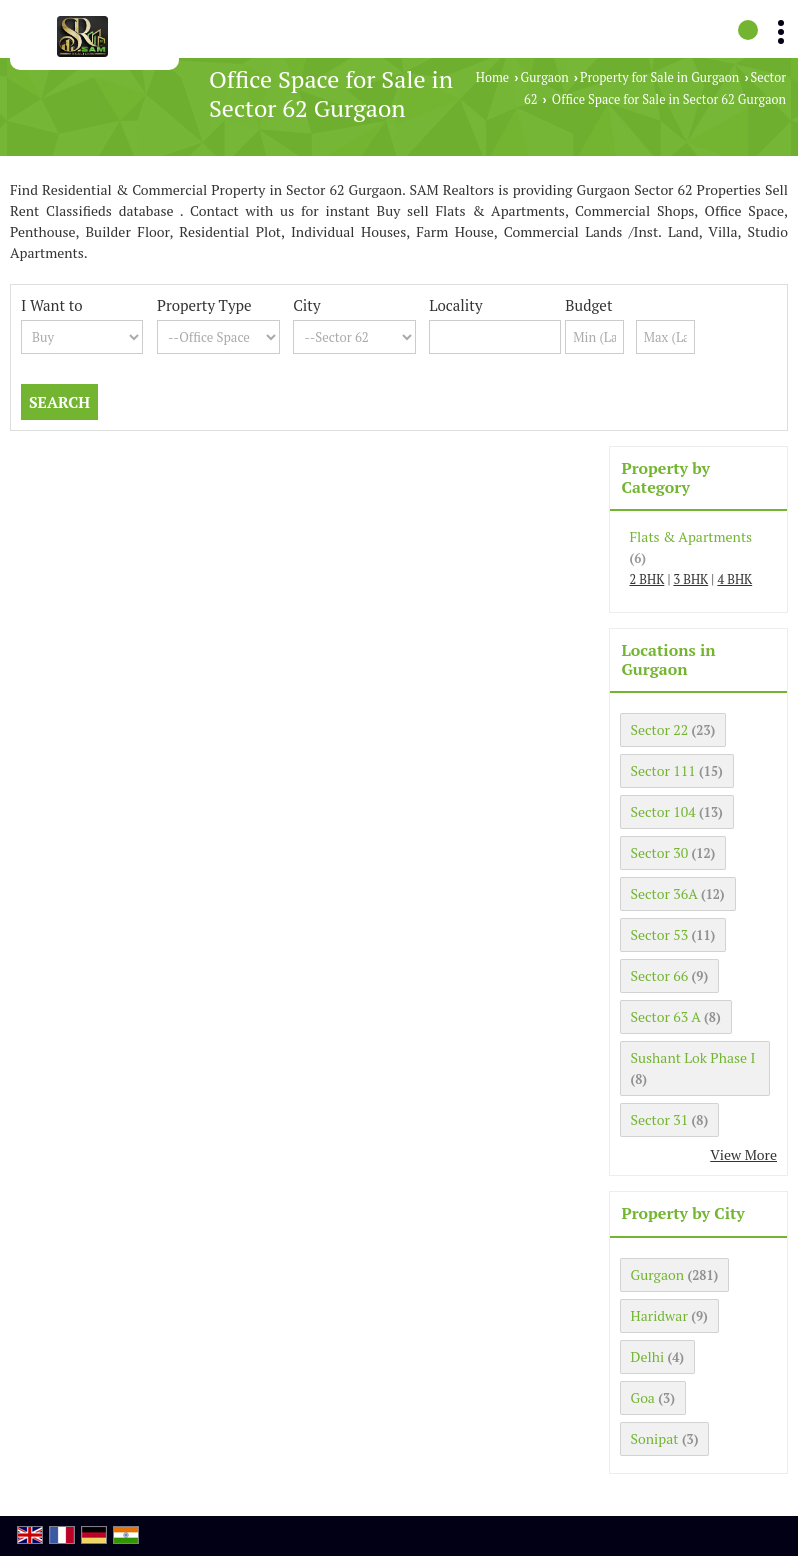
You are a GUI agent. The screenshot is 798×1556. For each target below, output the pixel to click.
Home (492, 77)
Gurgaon (544, 77)
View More (743, 1154)
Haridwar (659, 1315)
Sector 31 (660, 1119)
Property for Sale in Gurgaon (659, 77)
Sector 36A (664, 893)
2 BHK (647, 579)
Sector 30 (660, 852)
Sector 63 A (666, 1016)
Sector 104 (663, 811)
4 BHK (734, 579)
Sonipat (655, 1438)
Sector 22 (660, 729)
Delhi (648, 1356)
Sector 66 (660, 975)
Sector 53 (660, 934)
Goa (643, 1397)
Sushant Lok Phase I (693, 1057)
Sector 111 (663, 770)
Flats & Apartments (691, 536)
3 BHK (690, 579)
